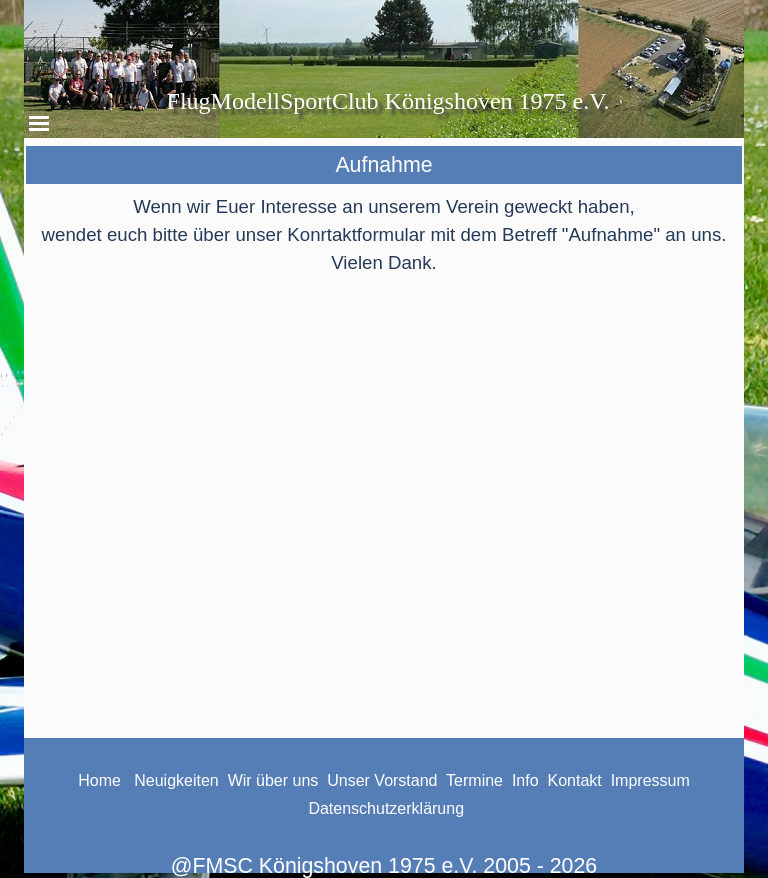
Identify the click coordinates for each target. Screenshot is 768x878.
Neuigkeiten (174, 780)
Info (527, 780)
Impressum (650, 780)
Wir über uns (273, 780)
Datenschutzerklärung (386, 808)
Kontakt (575, 780)
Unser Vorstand (382, 780)
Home (99, 780)
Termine (474, 780)
